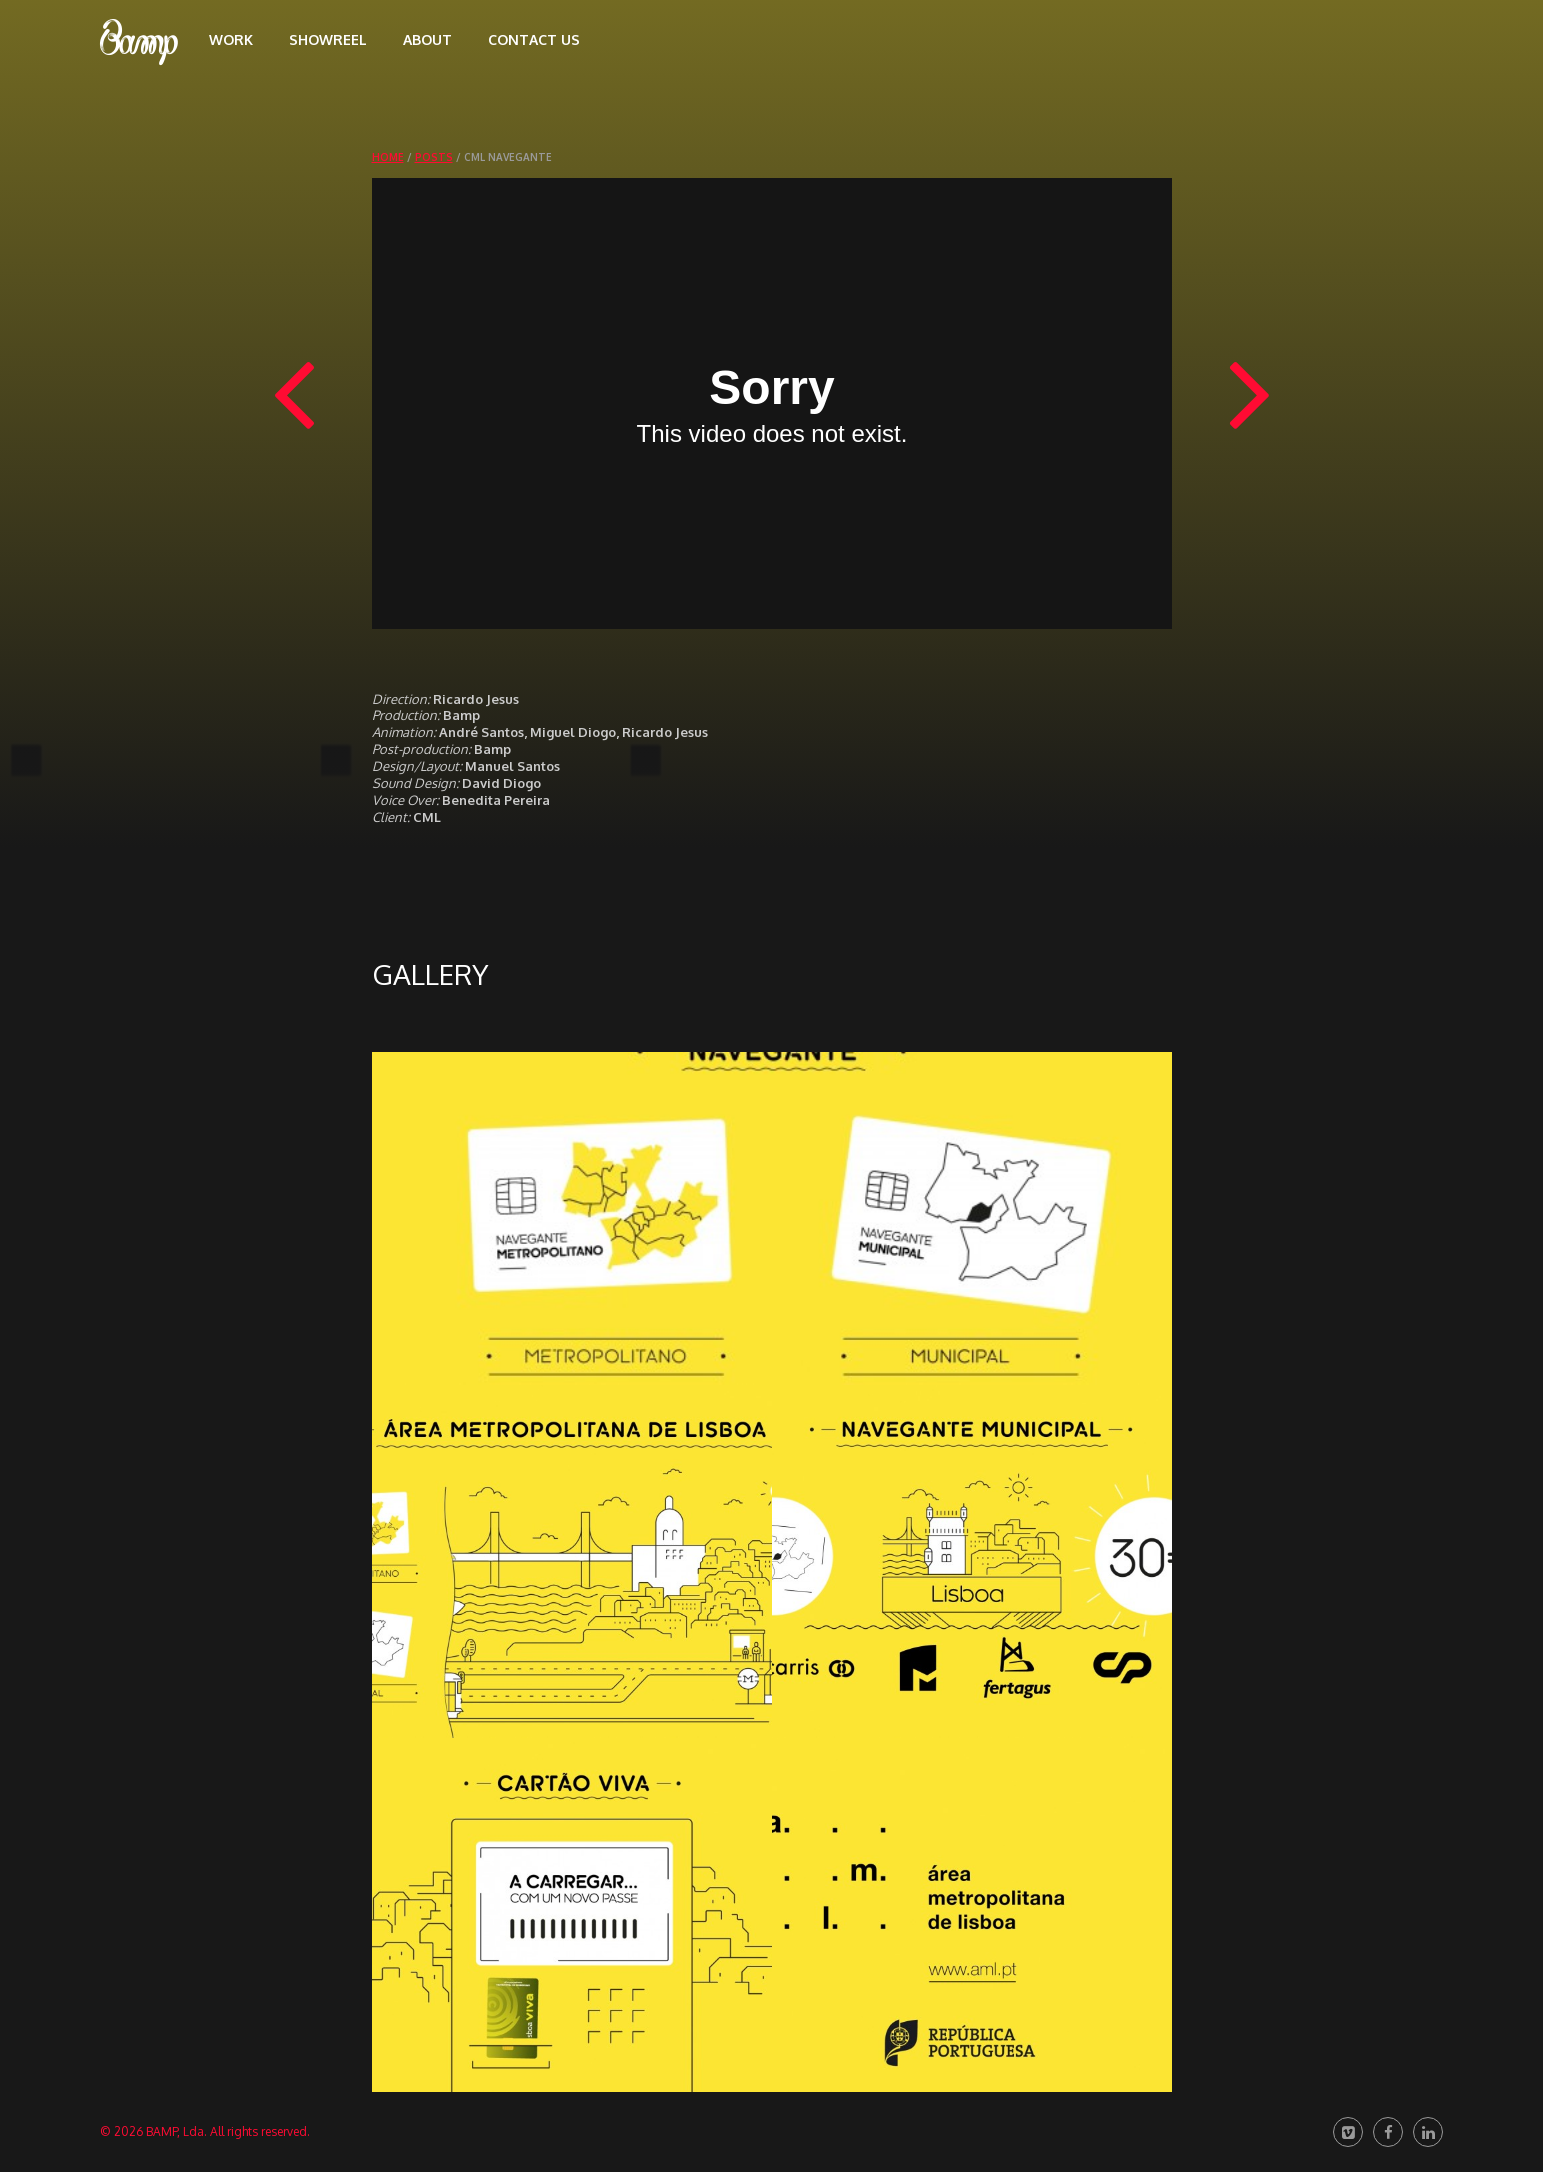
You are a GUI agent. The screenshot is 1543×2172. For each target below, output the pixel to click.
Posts (434, 157)
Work (231, 39)
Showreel (328, 39)
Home (388, 157)
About (427, 39)
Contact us (534, 39)
